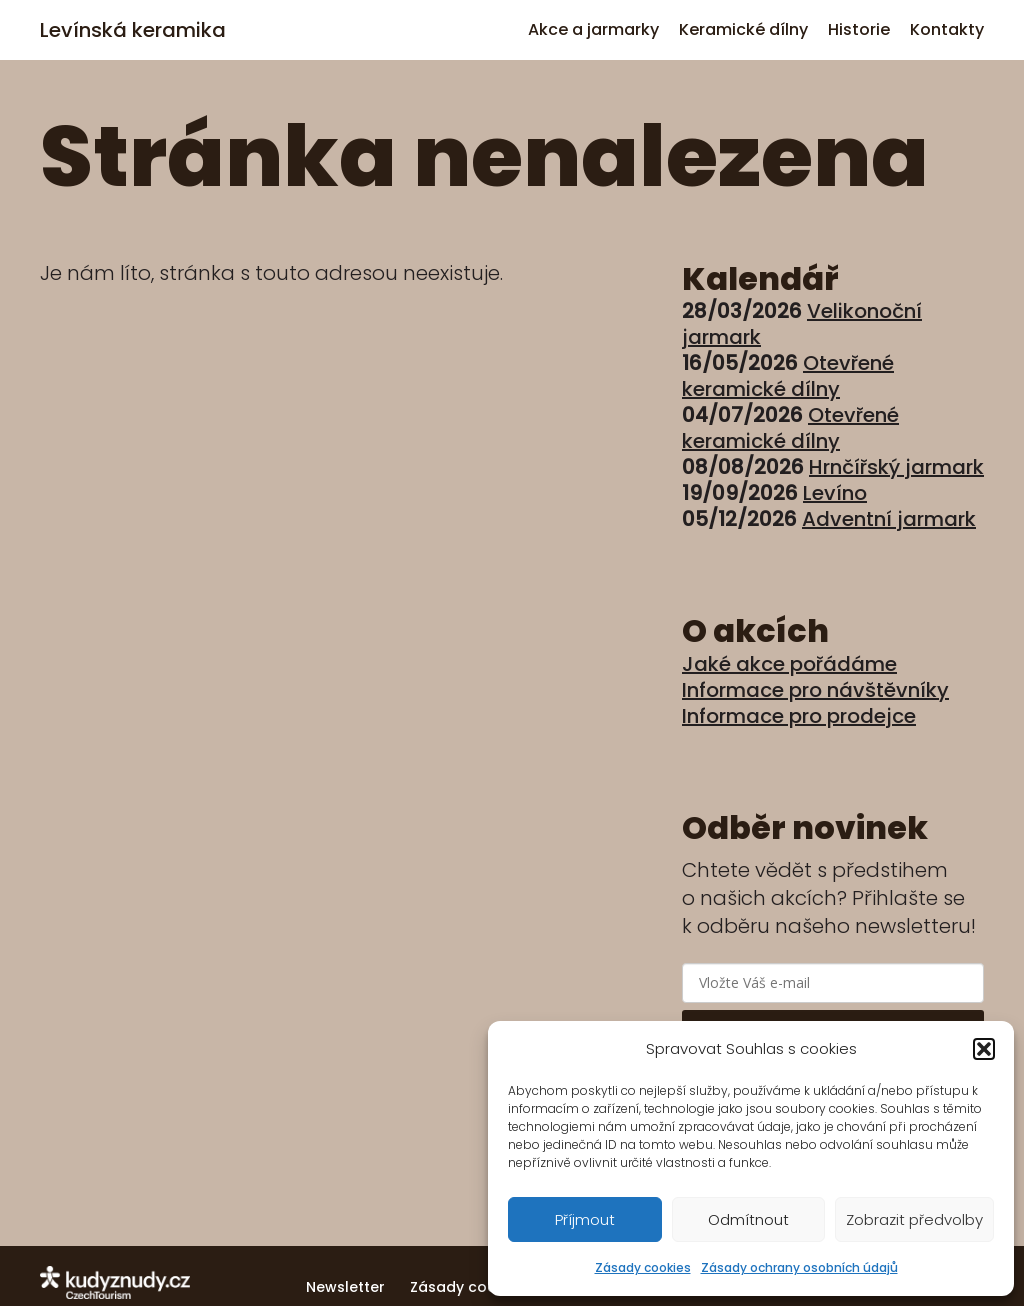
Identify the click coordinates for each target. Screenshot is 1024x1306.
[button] (984, 1049)
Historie (859, 29)
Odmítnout (748, 1219)
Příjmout (585, 1219)
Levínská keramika (133, 30)
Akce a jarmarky (593, 29)
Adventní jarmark (889, 519)
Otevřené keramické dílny (788, 376)
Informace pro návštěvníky (815, 690)
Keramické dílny (743, 29)
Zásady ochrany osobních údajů (799, 1267)
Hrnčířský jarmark (896, 467)
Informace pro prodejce (799, 716)
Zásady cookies (643, 1267)
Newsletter (345, 1287)
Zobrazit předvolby (914, 1219)
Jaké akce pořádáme (789, 664)
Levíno (835, 493)
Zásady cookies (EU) (485, 1287)
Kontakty (947, 29)
